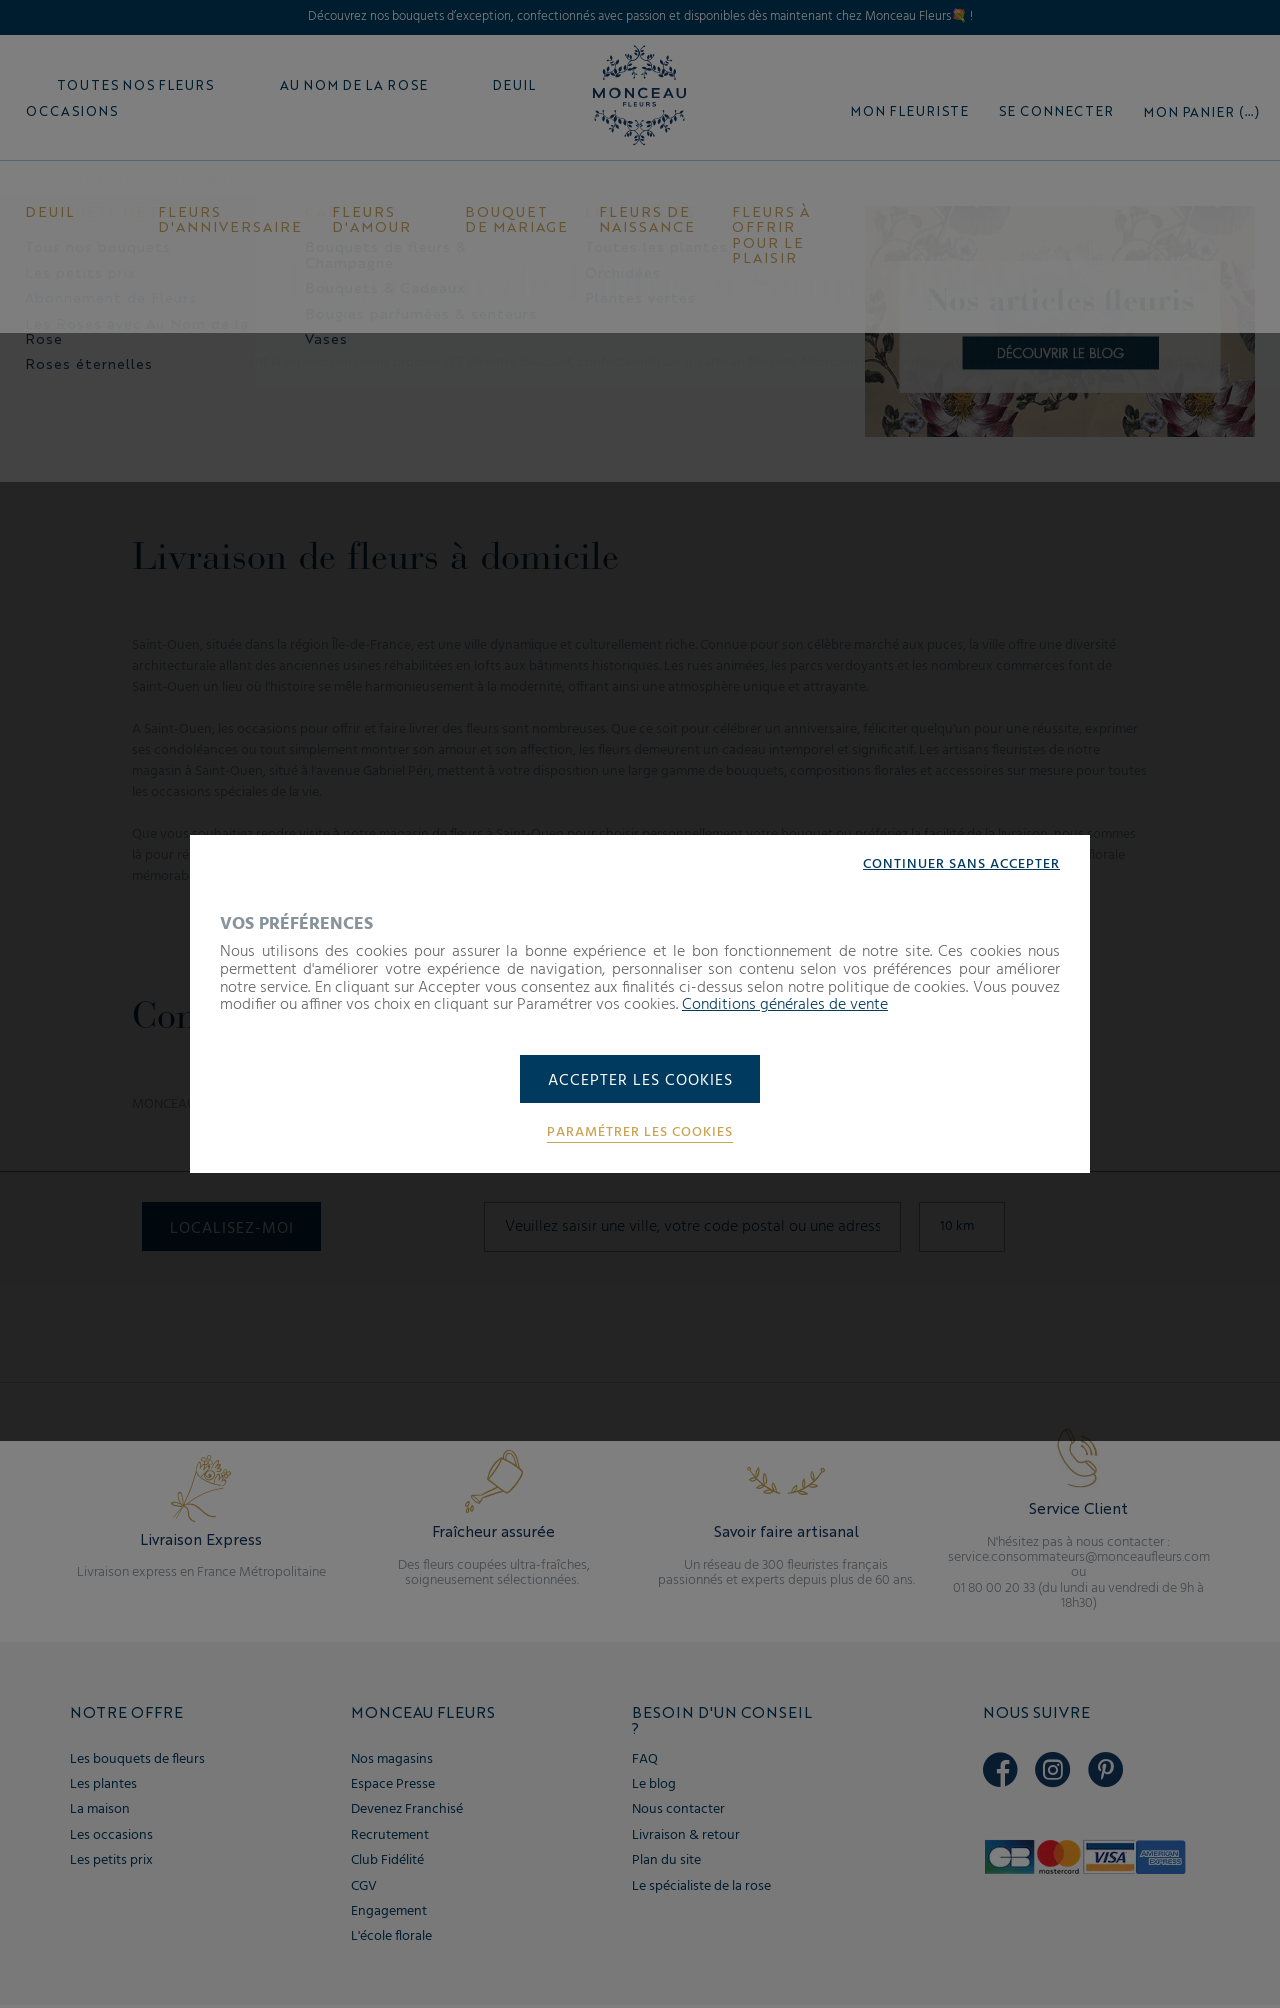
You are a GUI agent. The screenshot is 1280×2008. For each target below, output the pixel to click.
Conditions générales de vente (785, 1004)
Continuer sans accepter (961, 864)
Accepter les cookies (640, 1081)
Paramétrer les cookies (640, 1134)
